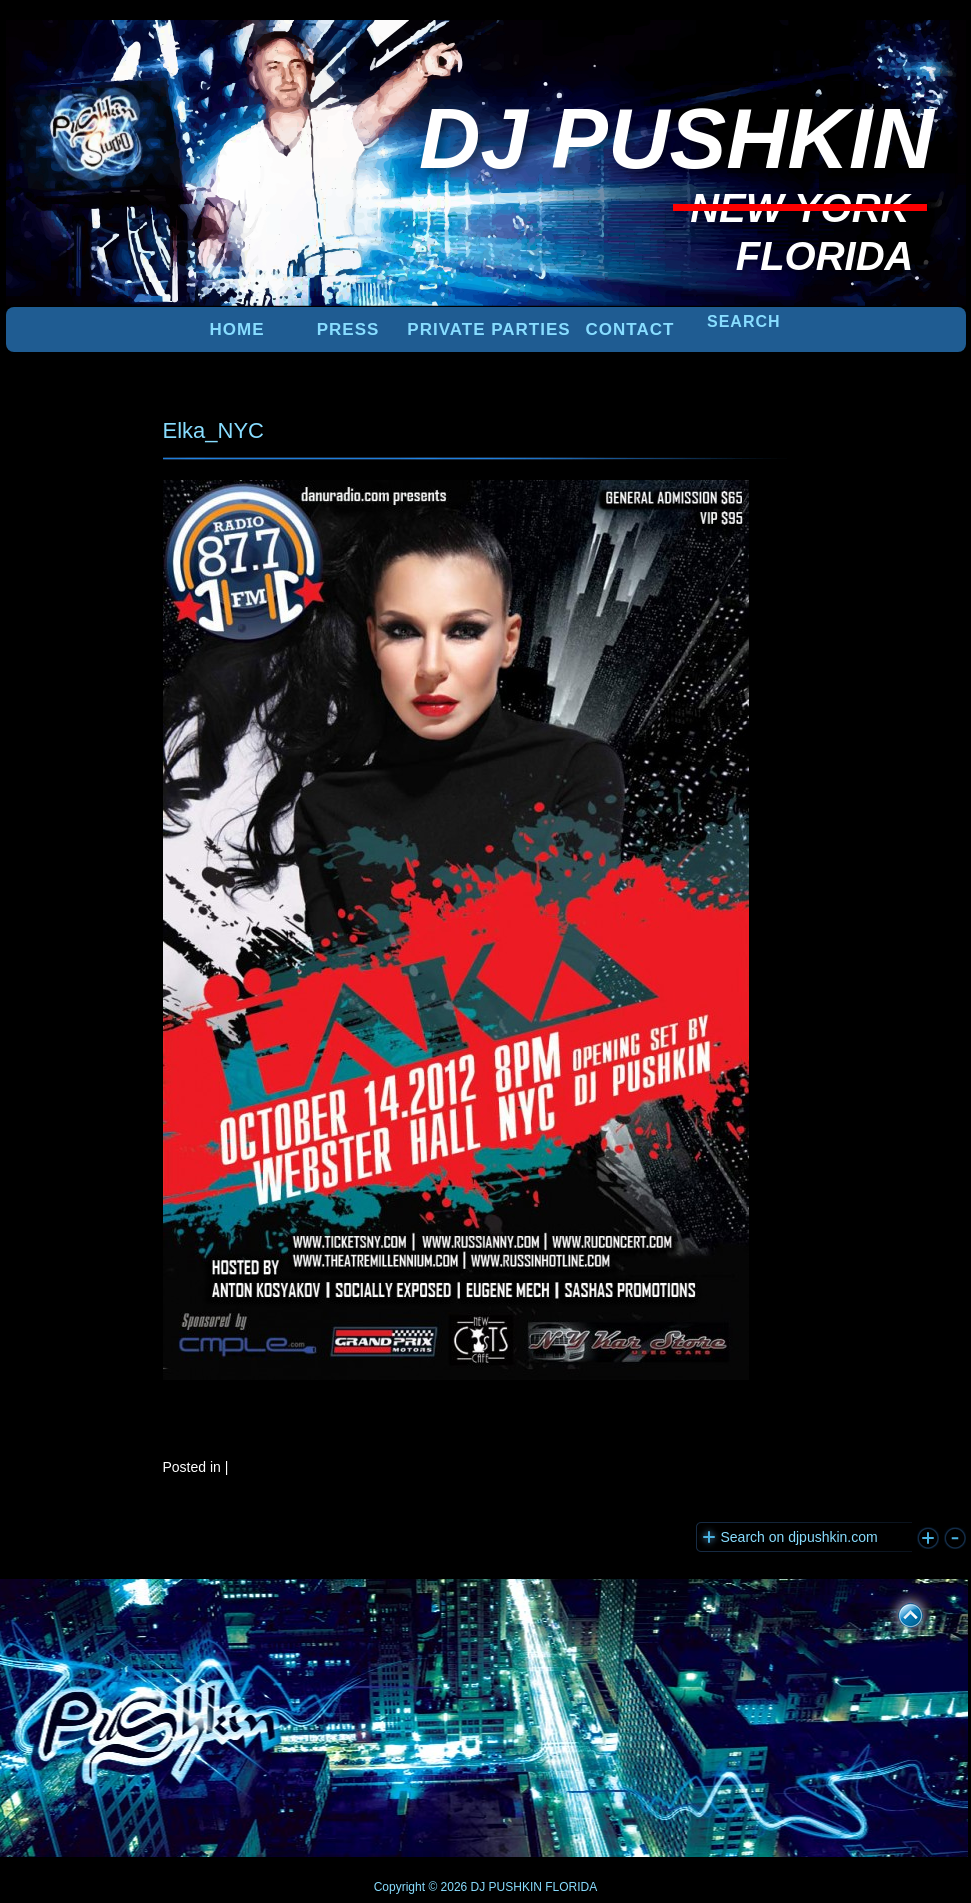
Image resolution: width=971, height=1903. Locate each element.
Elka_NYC (213, 430)
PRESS (348, 329)
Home (237, 329)
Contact (630, 329)
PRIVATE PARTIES (488, 329)
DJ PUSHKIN (504, 1887)
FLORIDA (571, 1887)
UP (897, 1612)
